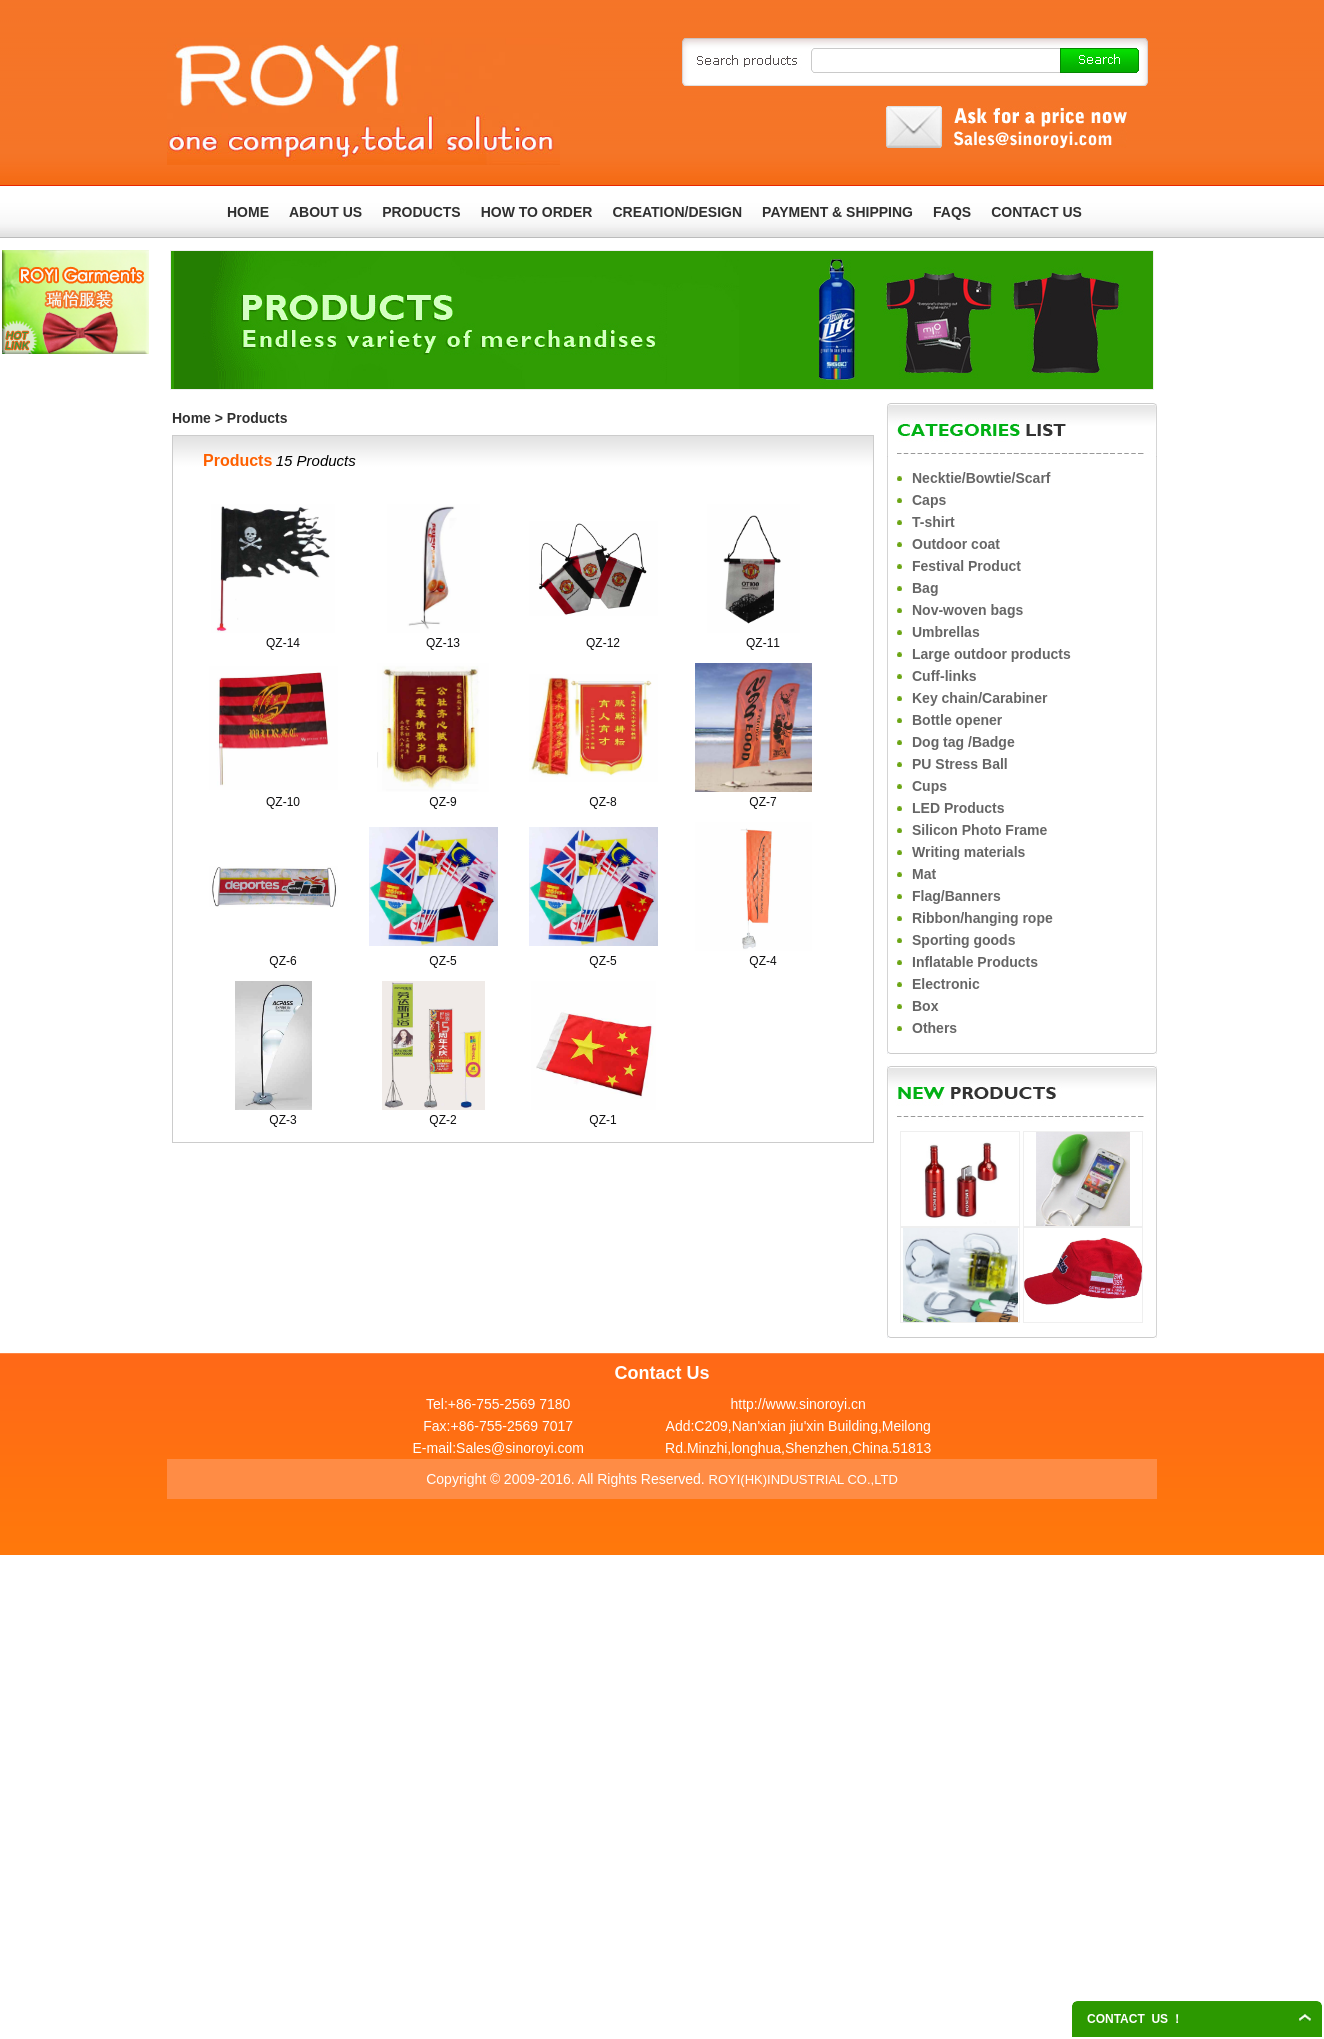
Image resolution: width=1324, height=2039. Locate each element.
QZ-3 (282, 1120)
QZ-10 (283, 802)
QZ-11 (763, 643)
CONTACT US (1036, 212)
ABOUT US (325, 212)
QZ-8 (602, 802)
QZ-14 (283, 643)
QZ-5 (442, 961)
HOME (248, 212)
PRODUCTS (421, 212)
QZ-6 (282, 961)
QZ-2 (442, 1120)
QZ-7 (762, 802)
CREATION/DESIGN (677, 212)
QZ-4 (762, 961)
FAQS (952, 212)
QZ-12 (603, 643)
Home (191, 418)
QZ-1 (602, 1120)
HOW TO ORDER (537, 212)
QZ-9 (442, 802)
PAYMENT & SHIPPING (837, 212)
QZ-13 (443, 643)
